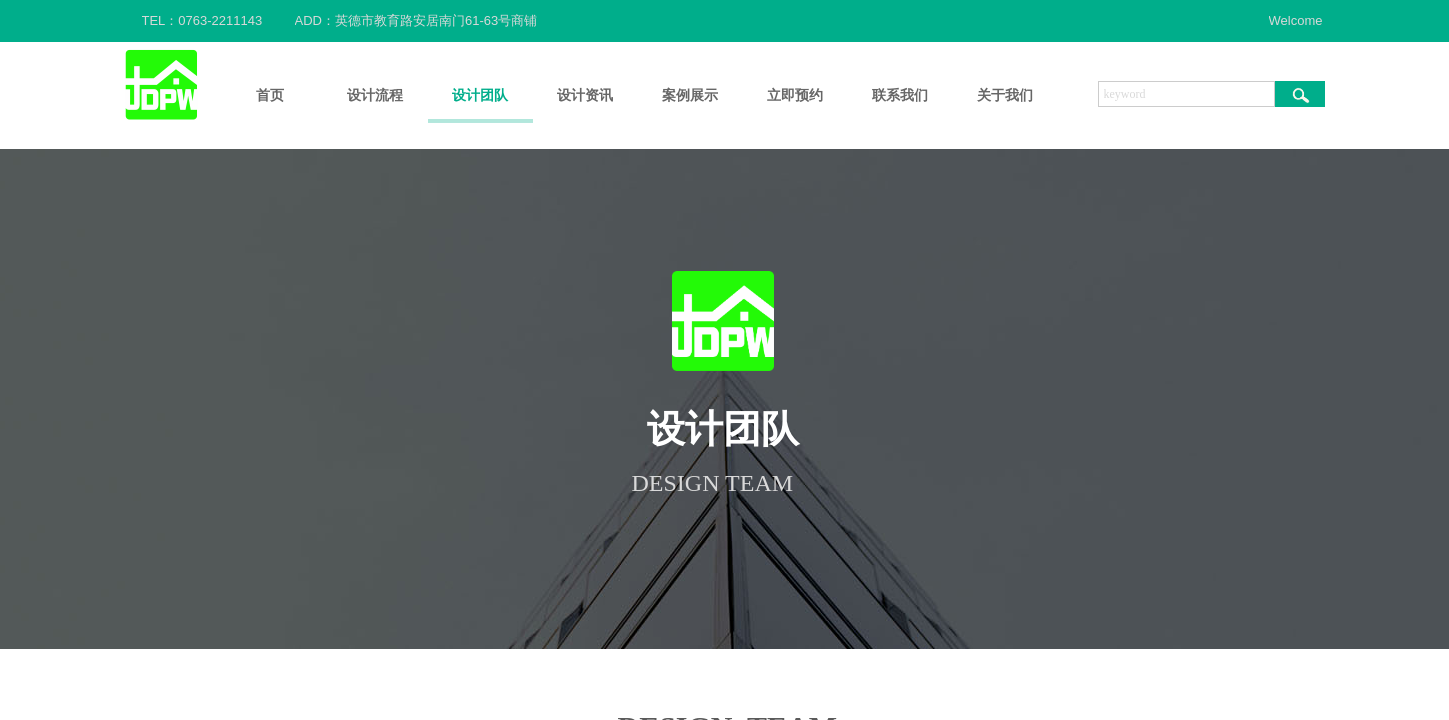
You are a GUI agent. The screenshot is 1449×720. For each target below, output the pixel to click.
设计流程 (375, 95)
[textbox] (1186, 94)
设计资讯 (585, 95)
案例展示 (690, 95)
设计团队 (480, 95)
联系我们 (900, 95)
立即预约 (795, 95)
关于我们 (1005, 95)
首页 (270, 95)
